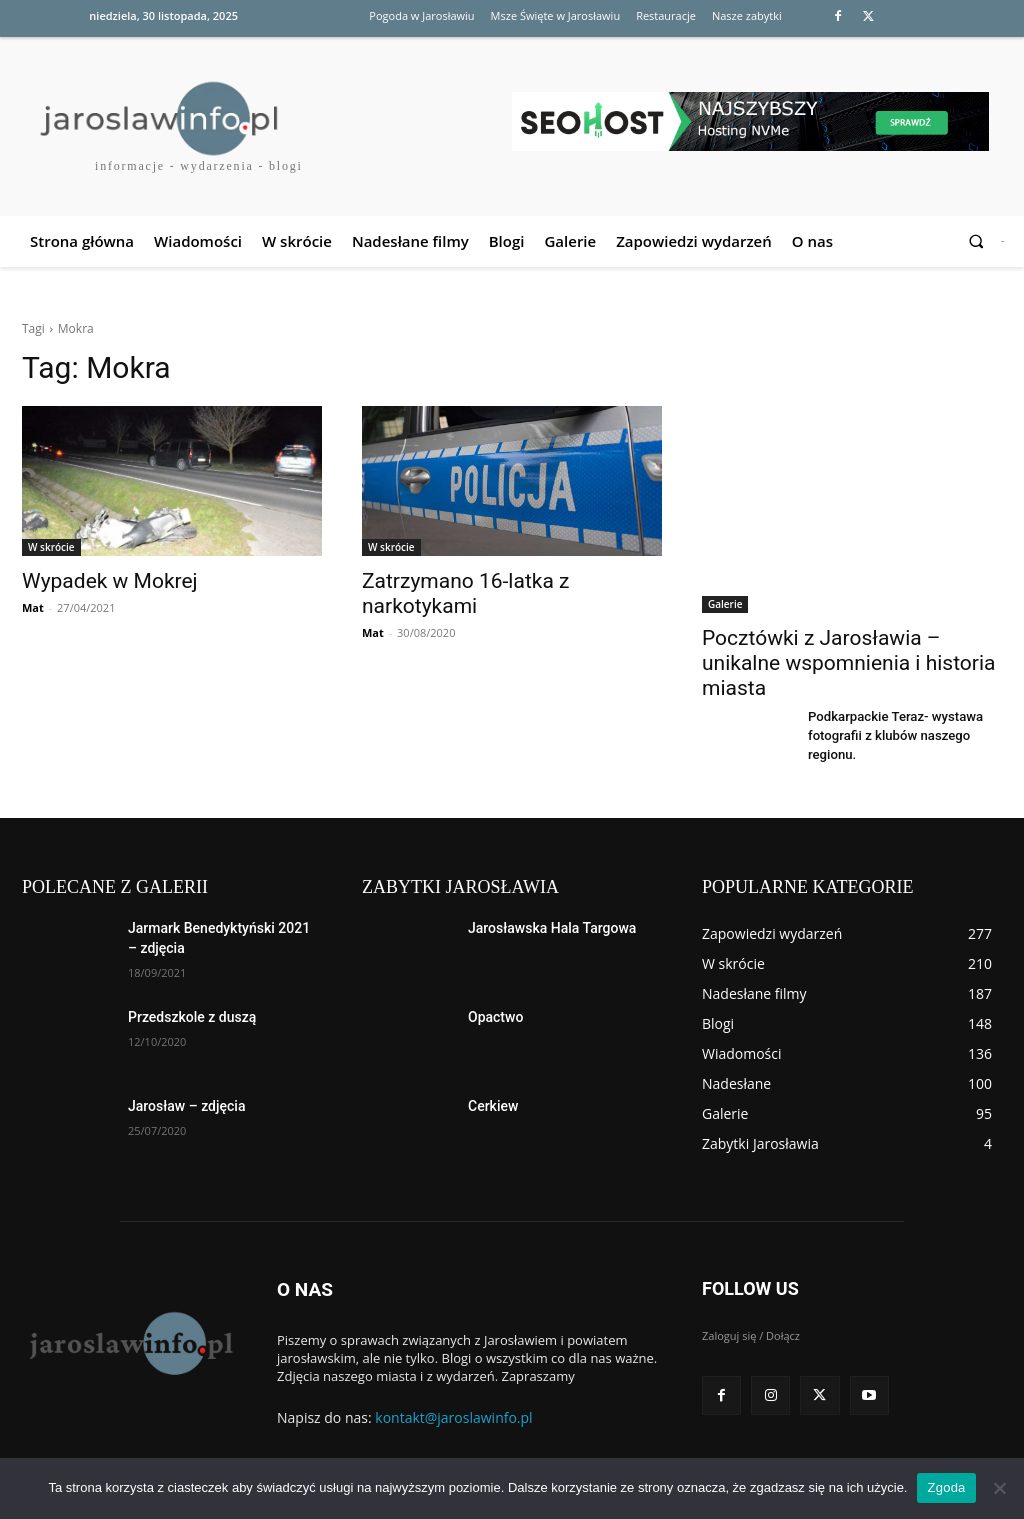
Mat (33, 607)
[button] (977, 241)
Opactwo (495, 1017)
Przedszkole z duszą (192, 1017)
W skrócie (51, 547)
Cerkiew (493, 1106)
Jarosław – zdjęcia (186, 1106)
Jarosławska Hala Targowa (552, 928)
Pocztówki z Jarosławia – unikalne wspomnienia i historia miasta (849, 663)
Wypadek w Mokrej (110, 581)
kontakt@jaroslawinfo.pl (453, 1416)
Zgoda (946, 1487)
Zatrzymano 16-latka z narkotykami (465, 593)
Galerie (725, 604)
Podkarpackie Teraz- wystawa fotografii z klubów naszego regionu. (888, 734)
